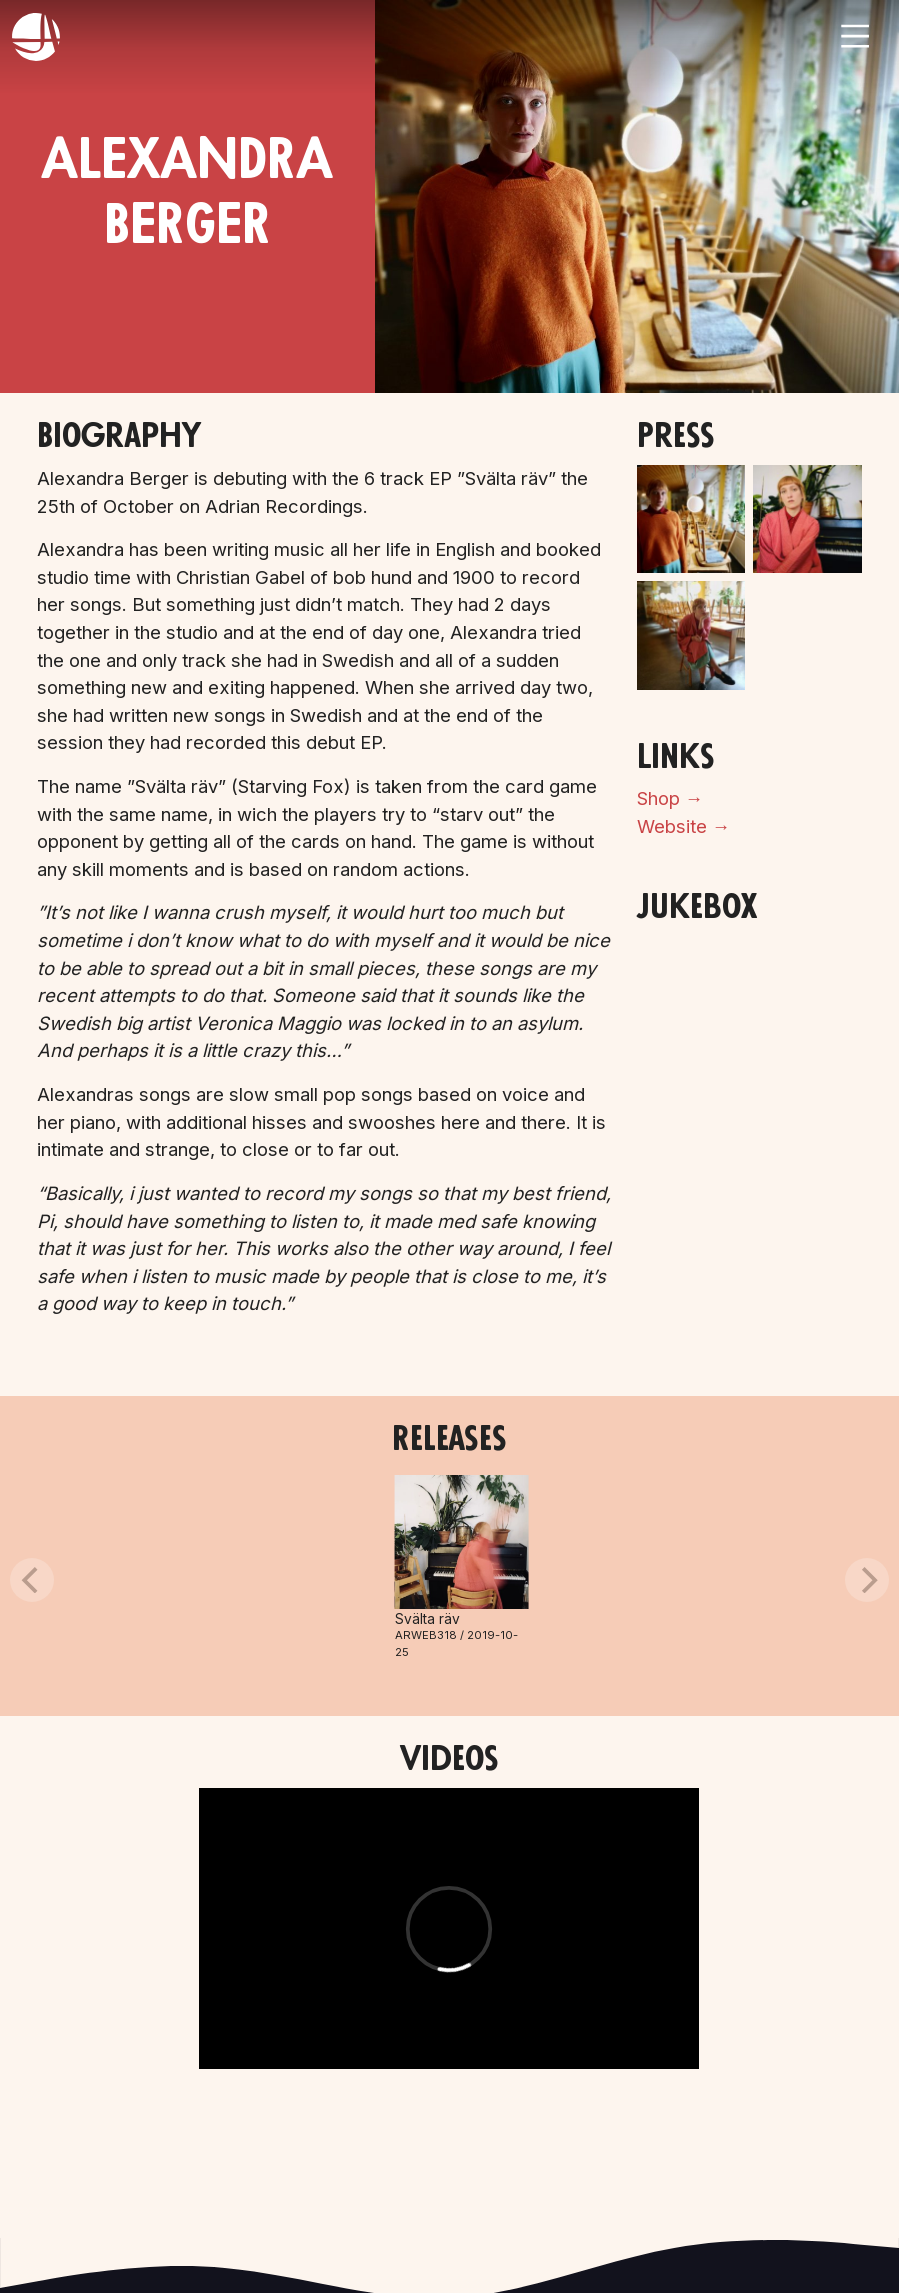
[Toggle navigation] (855, 36)
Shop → (670, 798)
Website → (683, 826)
